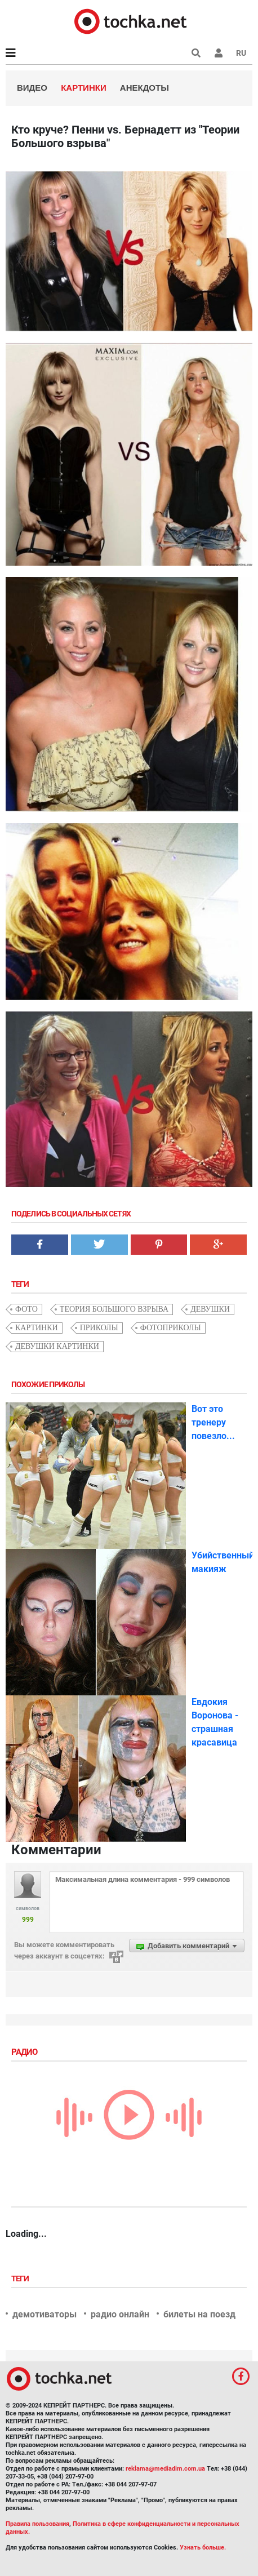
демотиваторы (44, 2314)
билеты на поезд (199, 2314)
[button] (218, 53)
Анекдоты (144, 87)
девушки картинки (57, 1346)
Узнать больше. (203, 2547)
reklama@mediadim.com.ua (165, 2468)
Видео (32, 87)
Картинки (83, 87)
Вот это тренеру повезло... (213, 1422)
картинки (36, 1327)
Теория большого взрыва (114, 1309)
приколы (99, 1327)
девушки (210, 1309)
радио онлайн (120, 2314)
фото (26, 1309)
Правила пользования (37, 2524)
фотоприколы (170, 1327)
